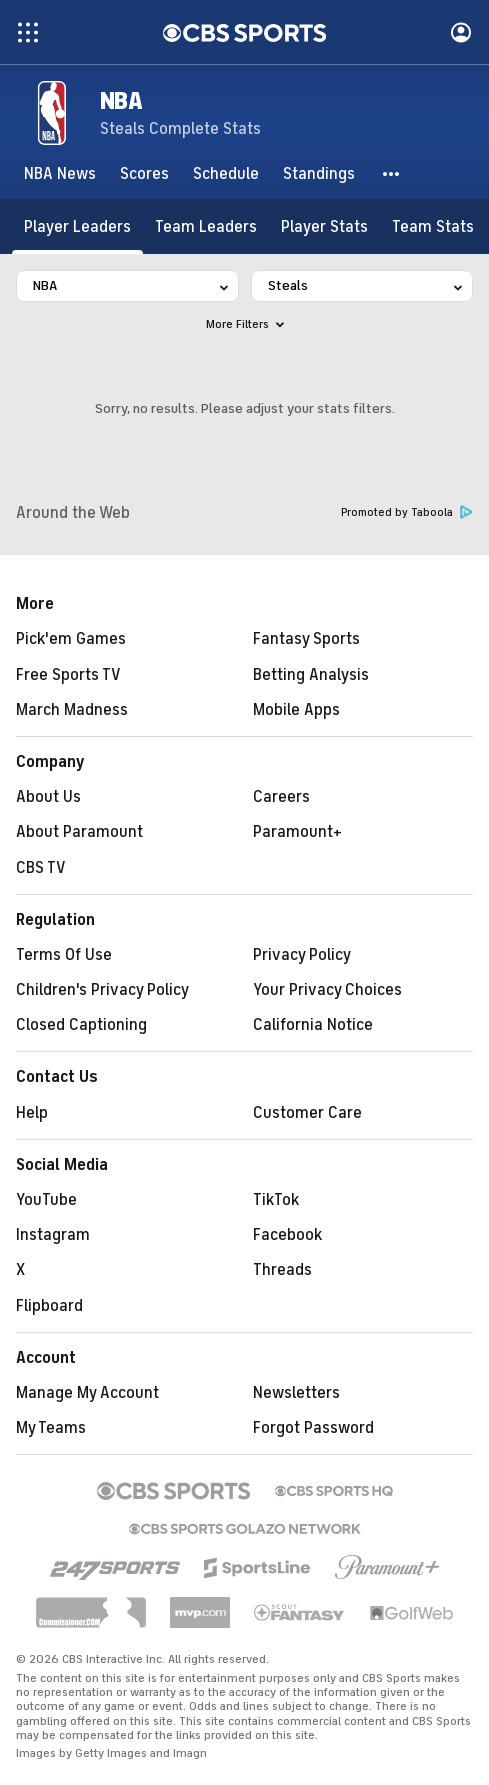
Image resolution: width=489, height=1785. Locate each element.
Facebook (287, 1235)
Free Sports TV (68, 675)
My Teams (51, 1428)
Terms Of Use (64, 955)
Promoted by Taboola (407, 512)
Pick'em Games (71, 639)
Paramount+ (297, 832)
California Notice (313, 1025)
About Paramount (79, 832)
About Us (48, 797)
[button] (392, 174)
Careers (281, 797)
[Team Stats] (433, 226)
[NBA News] (60, 174)
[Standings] (319, 174)
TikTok (276, 1200)
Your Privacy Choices (327, 990)
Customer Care (307, 1113)
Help (32, 1113)
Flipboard (49, 1306)
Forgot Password (313, 1428)
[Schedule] (226, 174)
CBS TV (41, 868)
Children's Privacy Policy (102, 990)
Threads (282, 1270)
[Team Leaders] (206, 226)
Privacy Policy (302, 955)
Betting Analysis (311, 675)
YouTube (46, 1200)
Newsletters (296, 1393)
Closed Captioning (81, 1025)
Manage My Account (87, 1393)
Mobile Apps (296, 710)
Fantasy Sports (306, 639)
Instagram (53, 1235)
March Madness (72, 710)
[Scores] (144, 174)
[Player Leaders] (77, 226)
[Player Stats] (324, 226)
